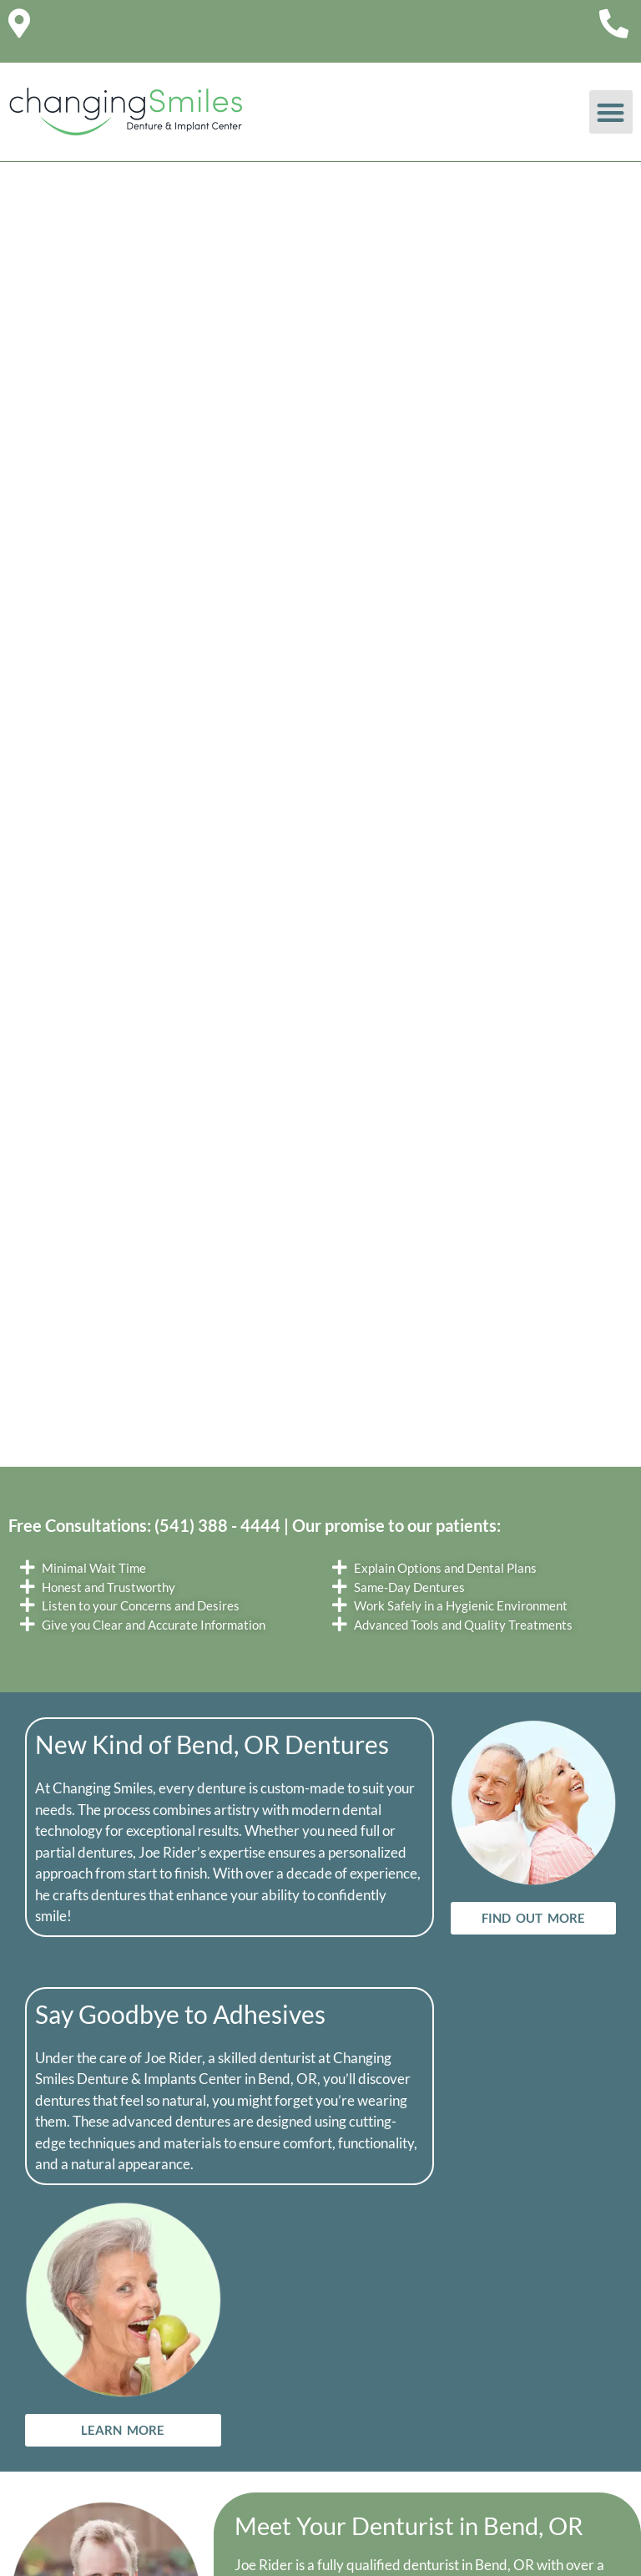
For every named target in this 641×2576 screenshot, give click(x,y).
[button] (611, 112)
